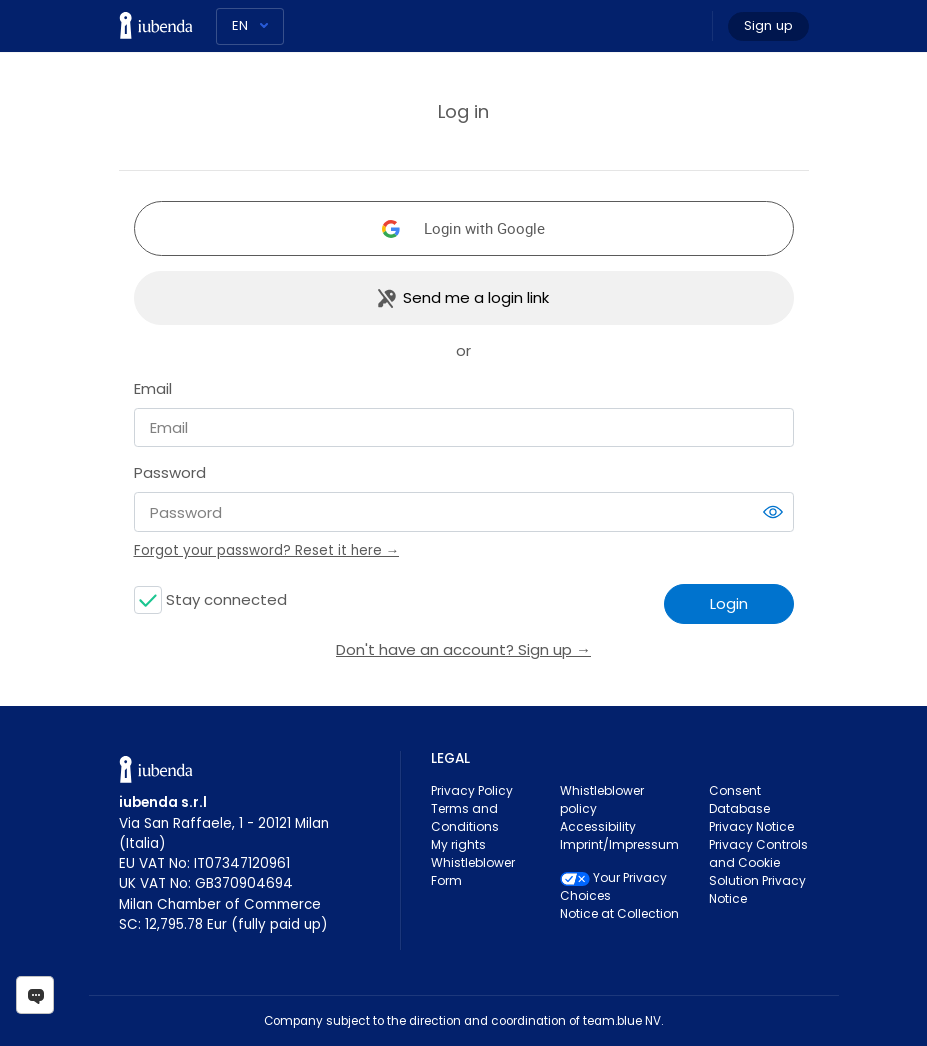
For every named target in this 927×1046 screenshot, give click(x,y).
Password (170, 472)
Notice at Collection (619, 913)
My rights (458, 844)
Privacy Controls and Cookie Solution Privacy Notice (758, 871)
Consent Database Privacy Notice (751, 808)
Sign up (768, 25)
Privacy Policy (472, 790)
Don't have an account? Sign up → (463, 649)
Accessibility (598, 826)
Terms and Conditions (465, 817)
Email (153, 388)
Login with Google (484, 228)
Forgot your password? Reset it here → (267, 550)
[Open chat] (35, 995)
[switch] (773, 512)
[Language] (250, 26)
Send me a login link (476, 297)
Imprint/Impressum (619, 844)
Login (729, 603)
